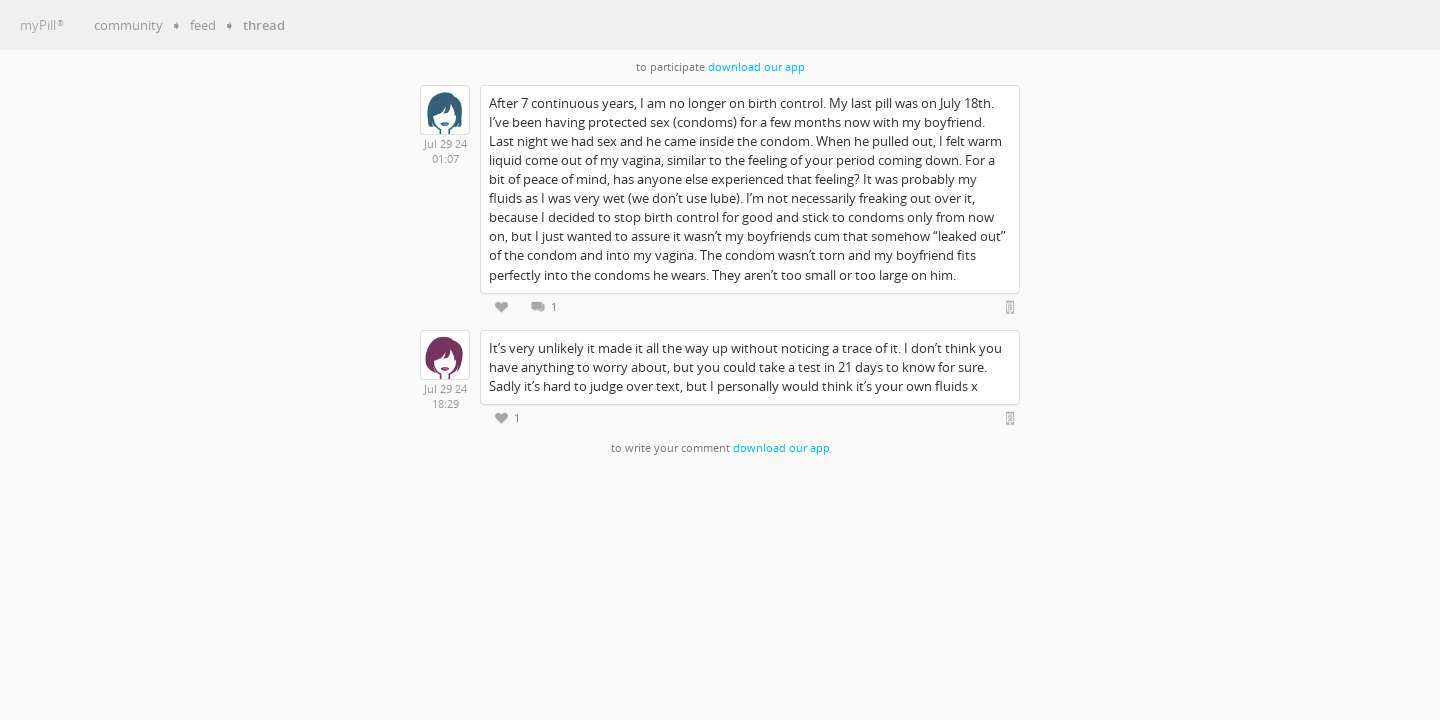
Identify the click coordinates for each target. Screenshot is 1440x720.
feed (203, 25)
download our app (756, 67)
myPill (42, 25)
